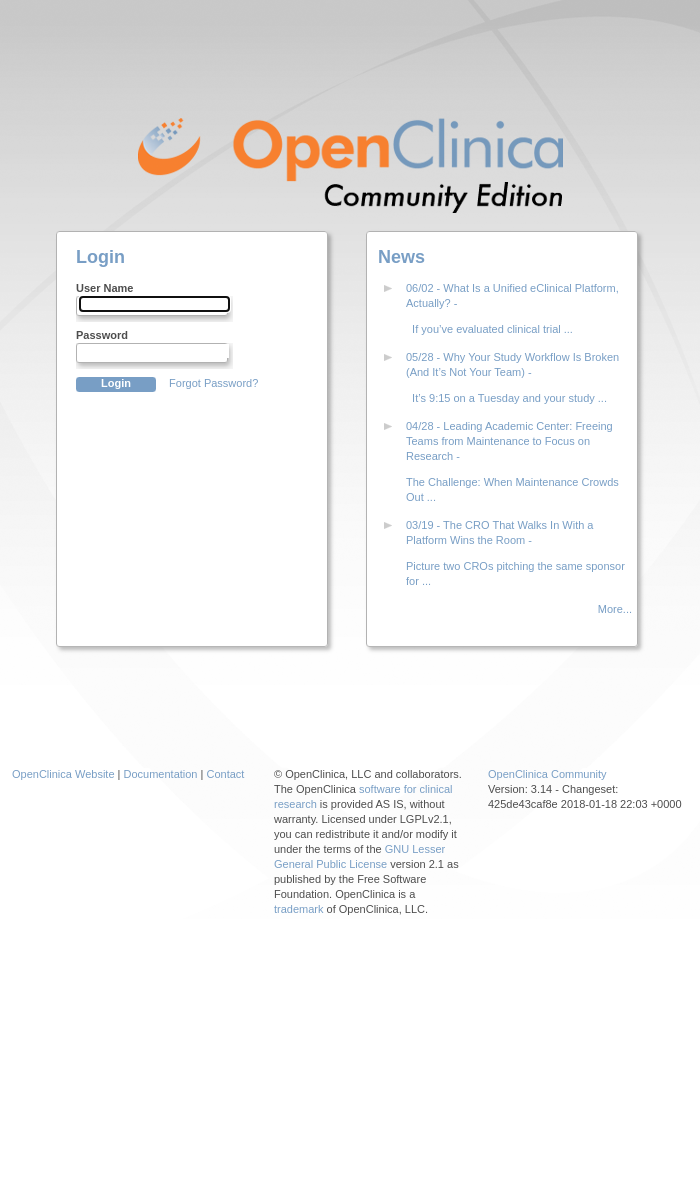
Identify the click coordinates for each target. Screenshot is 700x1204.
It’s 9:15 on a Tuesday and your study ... (506, 398)
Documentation (161, 774)
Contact (225, 774)
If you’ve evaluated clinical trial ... (489, 329)
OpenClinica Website (63, 774)
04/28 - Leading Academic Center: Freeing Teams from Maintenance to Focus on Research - (509, 441)
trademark (299, 909)
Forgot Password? (213, 383)
